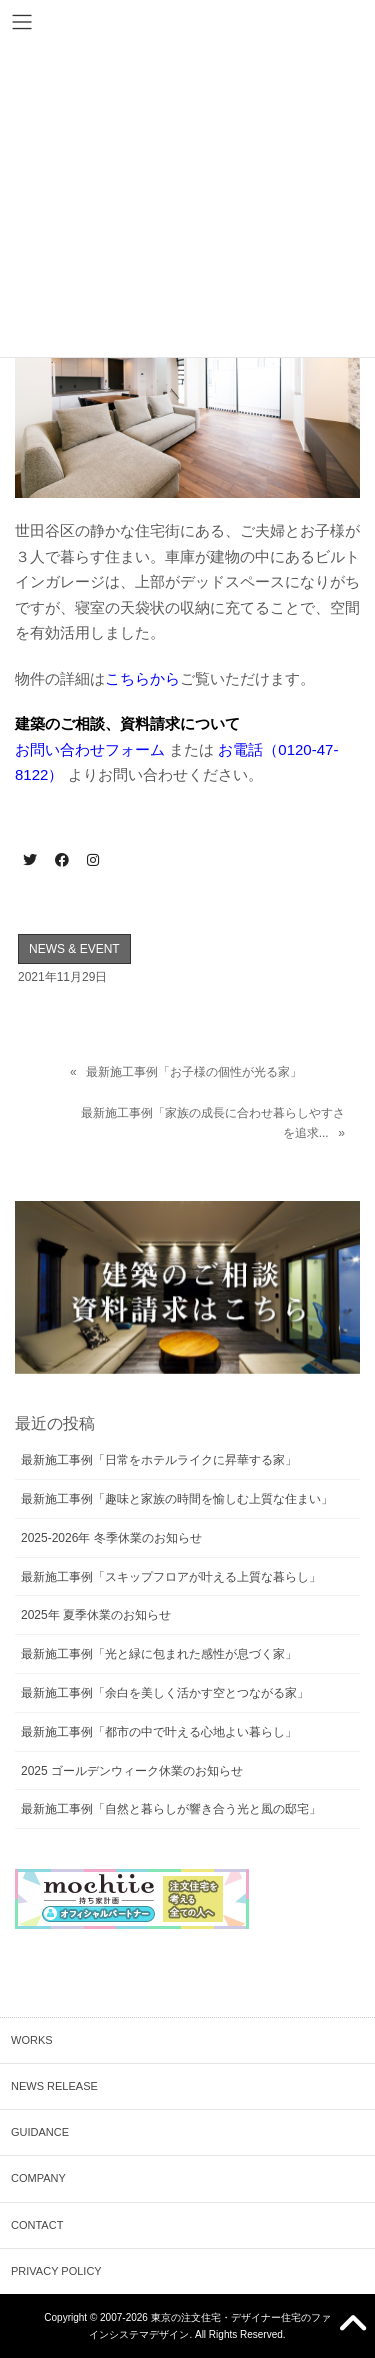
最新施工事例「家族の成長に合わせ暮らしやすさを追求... (213, 1123)
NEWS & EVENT (74, 949)
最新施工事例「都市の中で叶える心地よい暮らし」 (159, 1732)
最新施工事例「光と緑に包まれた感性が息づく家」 (159, 1654)
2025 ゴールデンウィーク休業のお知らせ (132, 1771)
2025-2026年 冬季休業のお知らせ (111, 1538)
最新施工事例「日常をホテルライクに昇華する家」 (159, 1460)
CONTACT (37, 2225)
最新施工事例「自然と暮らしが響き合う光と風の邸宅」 (171, 1809)
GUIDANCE (40, 2132)
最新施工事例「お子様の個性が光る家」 (194, 1072)
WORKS (32, 2040)
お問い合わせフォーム (90, 749)
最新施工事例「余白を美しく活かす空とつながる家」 (165, 1693)
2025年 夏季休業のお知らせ (96, 1615)
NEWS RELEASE (54, 2086)
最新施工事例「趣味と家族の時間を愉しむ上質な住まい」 (177, 1499)
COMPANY (38, 2178)
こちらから (142, 678)
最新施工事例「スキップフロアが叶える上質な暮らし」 (171, 1577)
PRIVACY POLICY (56, 2271)
